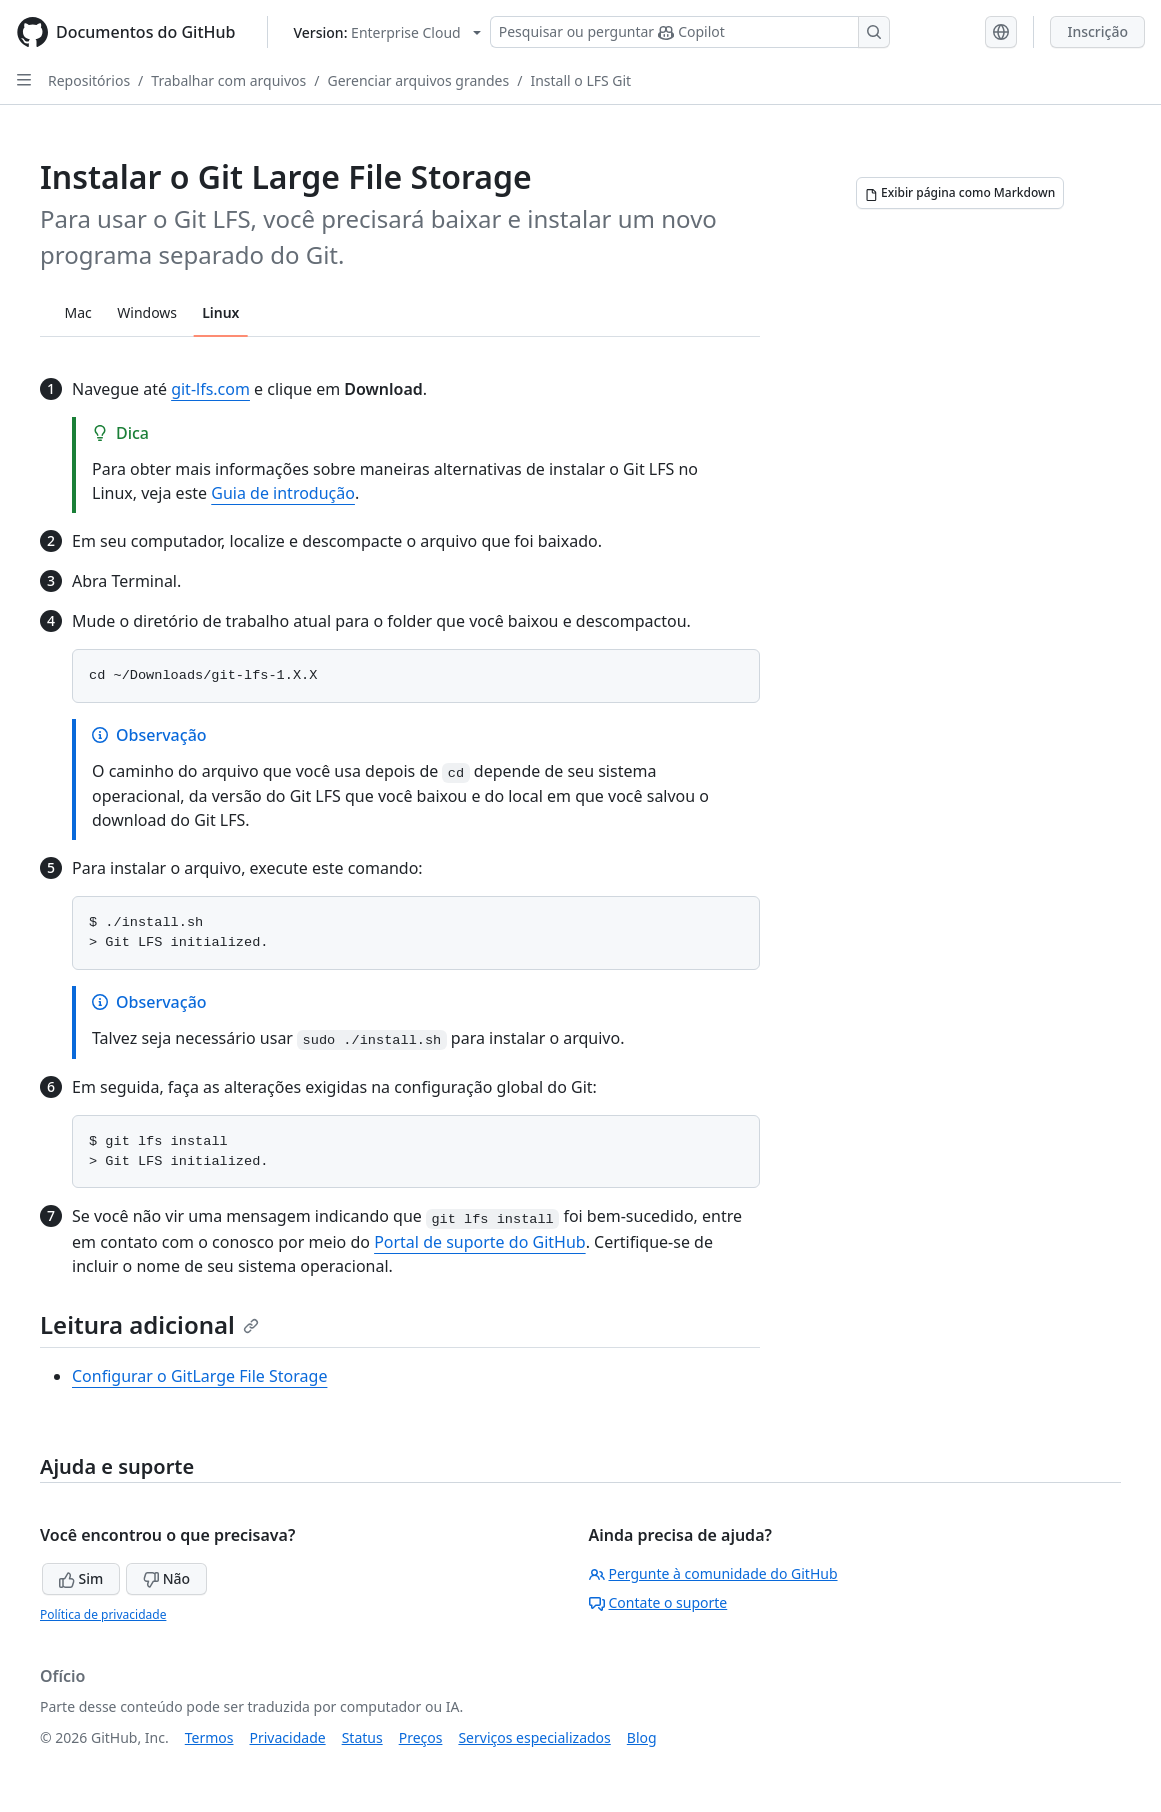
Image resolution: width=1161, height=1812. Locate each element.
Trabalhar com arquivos (228, 80)
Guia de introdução (283, 493)
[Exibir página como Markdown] (960, 193)
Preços (421, 1737)
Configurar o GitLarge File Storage (199, 1376)
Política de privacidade (103, 1614)
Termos (209, 1737)
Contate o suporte (658, 1602)
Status (362, 1737)
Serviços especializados (534, 1737)
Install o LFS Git (580, 80)
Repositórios (89, 80)
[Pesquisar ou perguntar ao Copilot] (690, 32)
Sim (81, 1578)
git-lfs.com (210, 389)
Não (166, 1578)
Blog (642, 1737)
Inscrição (1097, 31)
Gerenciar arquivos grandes (418, 80)
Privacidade (288, 1737)
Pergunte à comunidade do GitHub (713, 1573)
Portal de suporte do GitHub (480, 1242)
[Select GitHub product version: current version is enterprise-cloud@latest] (386, 32)
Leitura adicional (149, 1324)
